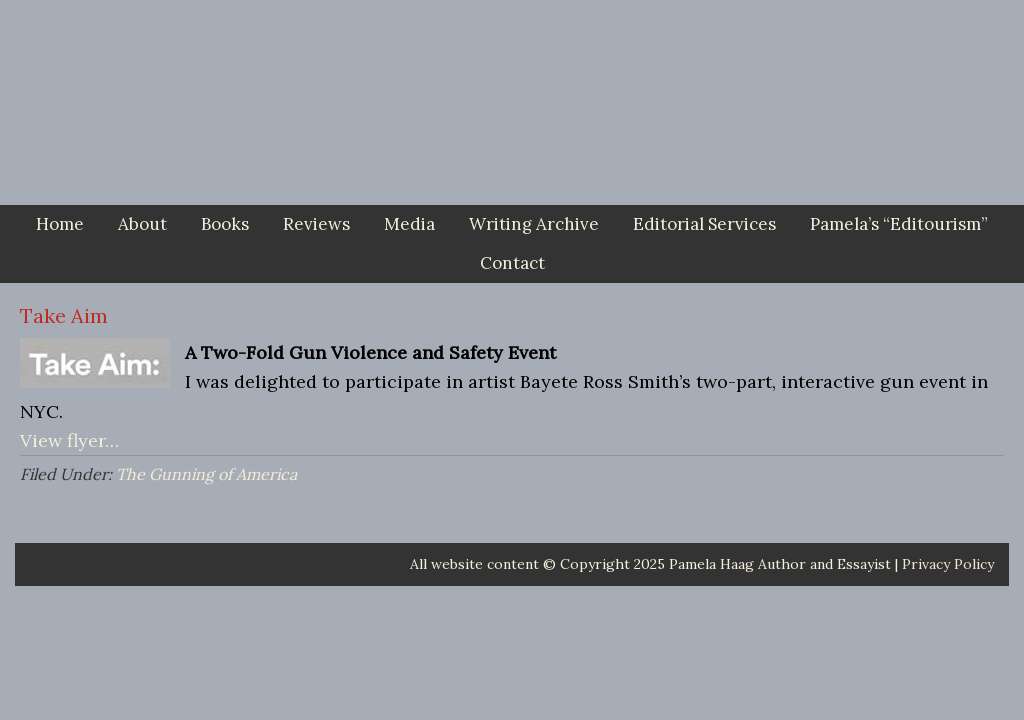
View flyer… (69, 440)
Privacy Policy (948, 564)
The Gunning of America (206, 474)
